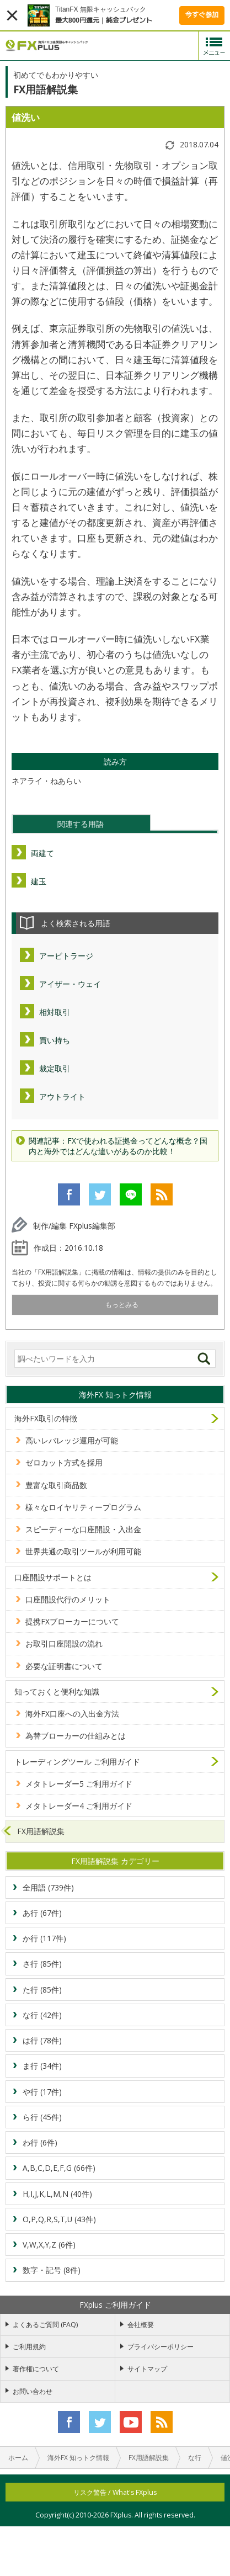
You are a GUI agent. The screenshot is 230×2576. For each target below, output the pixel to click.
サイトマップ (147, 2368)
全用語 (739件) (48, 1887)
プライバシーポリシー (160, 2346)
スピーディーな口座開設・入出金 (83, 1529)
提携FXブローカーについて (72, 1621)
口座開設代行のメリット (67, 1599)
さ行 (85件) (42, 1963)
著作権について (36, 2368)
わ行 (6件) (40, 2142)
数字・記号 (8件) (52, 2270)
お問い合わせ (32, 2391)
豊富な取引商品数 (56, 1485)
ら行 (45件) (42, 2117)
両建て (42, 853)
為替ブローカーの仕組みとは (75, 1735)
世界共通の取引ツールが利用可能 (83, 1551)
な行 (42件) (42, 2015)
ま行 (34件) (42, 2065)
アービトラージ (66, 955)
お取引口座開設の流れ (64, 1643)
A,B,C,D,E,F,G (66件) (59, 2168)
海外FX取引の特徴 (45, 1418)
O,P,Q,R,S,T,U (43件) (59, 2219)
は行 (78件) (42, 2040)
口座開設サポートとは (53, 1577)
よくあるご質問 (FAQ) (45, 2324)
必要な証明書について (64, 1666)
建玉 (38, 881)
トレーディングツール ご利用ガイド (77, 1761)
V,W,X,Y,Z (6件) (49, 2244)
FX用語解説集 (41, 1831)
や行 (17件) (42, 2091)
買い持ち (54, 1040)
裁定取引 (54, 1068)
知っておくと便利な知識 (56, 1691)
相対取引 (54, 1012)
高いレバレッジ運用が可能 (71, 1440)
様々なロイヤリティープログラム (83, 1507)
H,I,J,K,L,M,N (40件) (57, 2194)
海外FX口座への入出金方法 (72, 1713)
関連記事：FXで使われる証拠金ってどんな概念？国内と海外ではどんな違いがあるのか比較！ (118, 1145)
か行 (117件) (44, 1938)
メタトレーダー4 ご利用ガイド (78, 1805)
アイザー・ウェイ (70, 984)
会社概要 (140, 2324)
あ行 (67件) (42, 1913)
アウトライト (62, 1096)
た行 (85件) (42, 1989)
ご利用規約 (29, 2346)
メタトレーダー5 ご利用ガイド (78, 1783)
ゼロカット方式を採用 (64, 1462)
